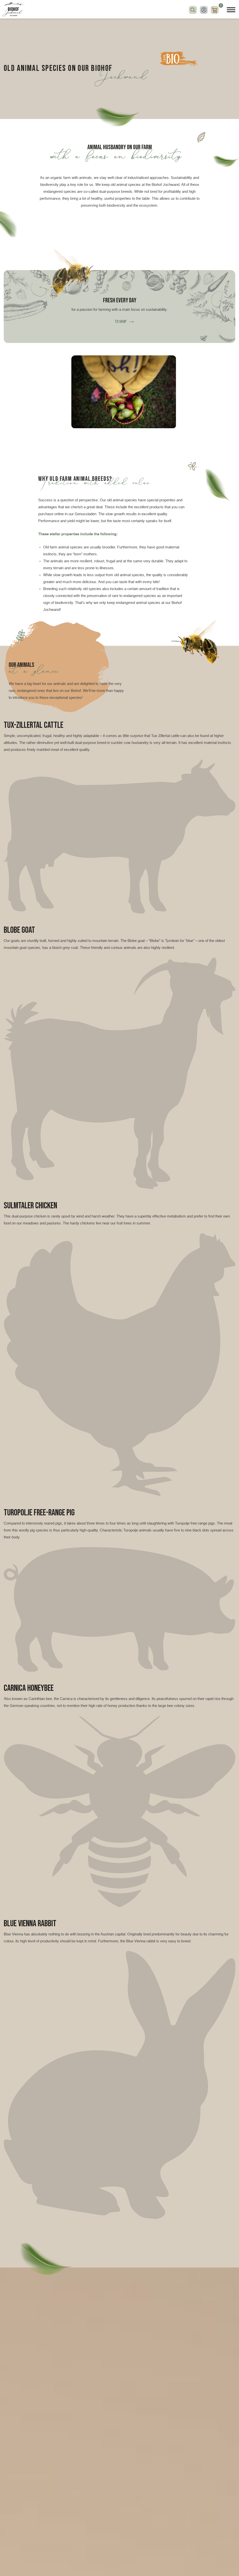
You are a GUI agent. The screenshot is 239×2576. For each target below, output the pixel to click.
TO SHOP (120, 322)
